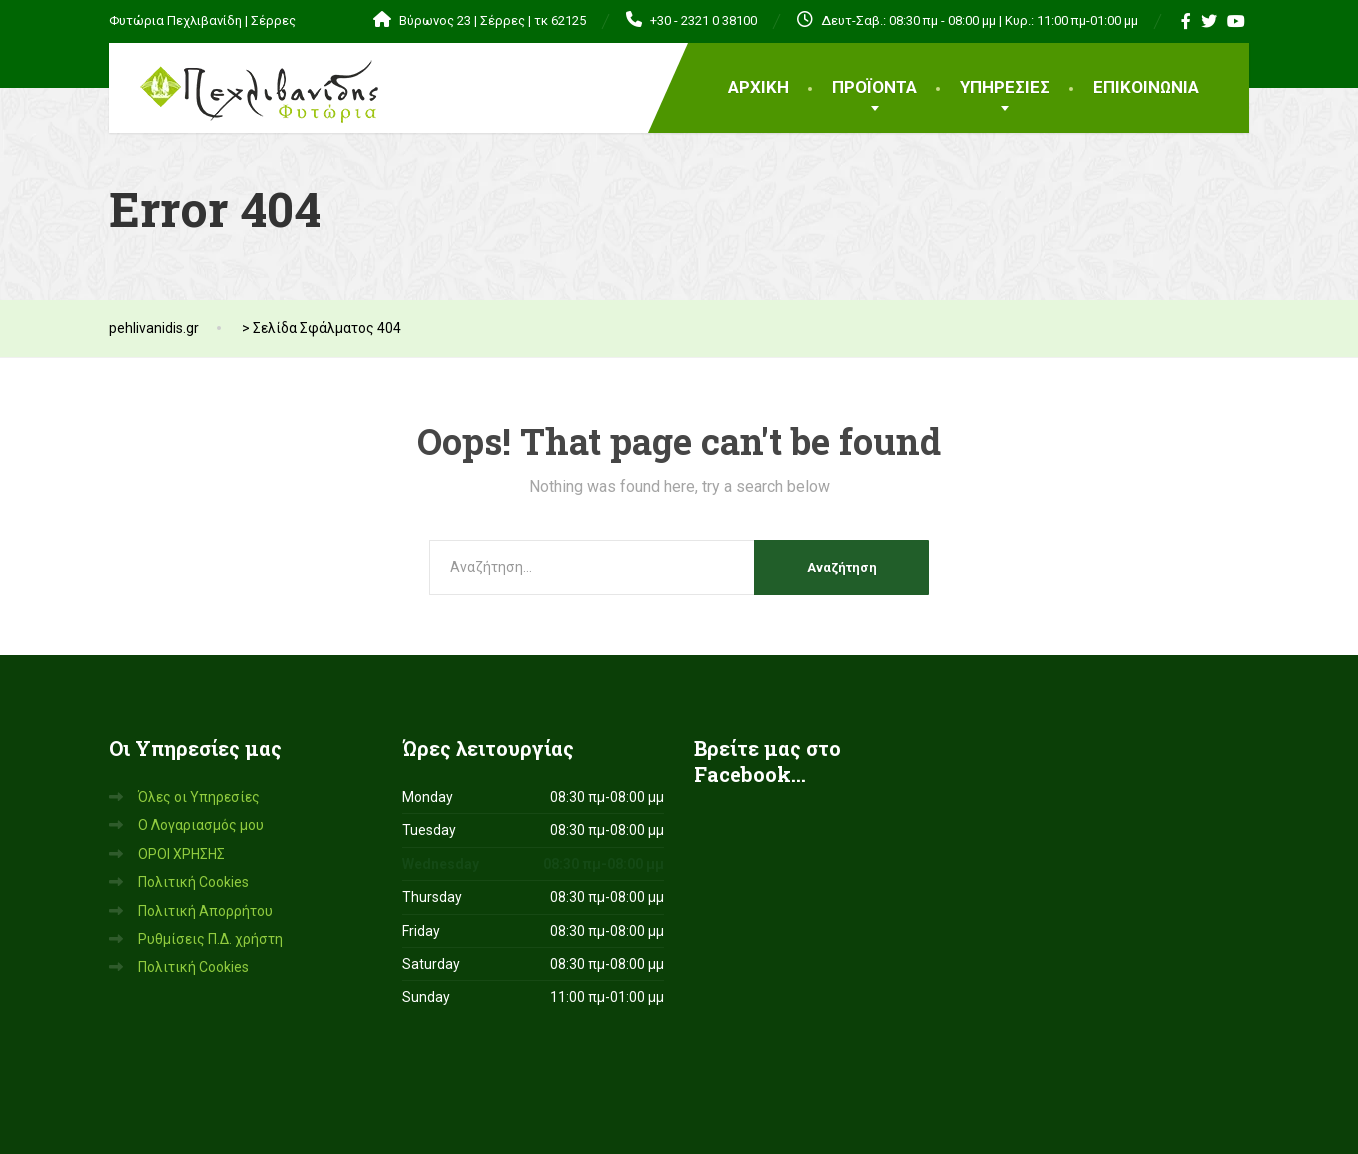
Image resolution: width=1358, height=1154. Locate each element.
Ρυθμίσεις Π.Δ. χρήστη (210, 939)
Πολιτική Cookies (193, 882)
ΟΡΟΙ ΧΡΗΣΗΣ (181, 854)
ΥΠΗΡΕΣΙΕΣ (1005, 87)
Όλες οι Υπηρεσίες (199, 797)
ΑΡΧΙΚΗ (758, 87)
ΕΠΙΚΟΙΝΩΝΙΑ (1146, 87)
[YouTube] (1236, 21)
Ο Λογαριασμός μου (201, 825)
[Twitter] (1209, 21)
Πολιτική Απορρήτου (205, 911)
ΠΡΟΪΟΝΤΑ (874, 87)
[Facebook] (1186, 21)
